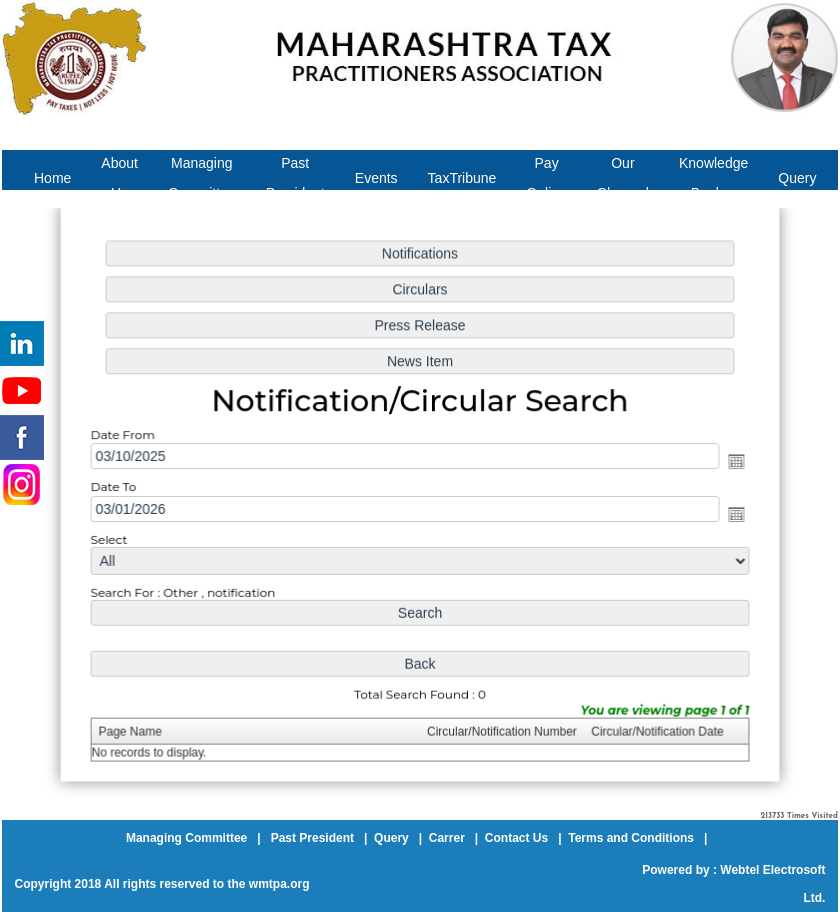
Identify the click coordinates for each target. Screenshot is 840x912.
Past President (295, 178)
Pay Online (546, 178)
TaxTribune (462, 178)
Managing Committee (202, 178)
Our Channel (623, 178)
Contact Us (516, 838)
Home (52, 178)
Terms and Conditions (631, 838)
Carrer (447, 838)
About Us (119, 178)
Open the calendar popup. (729, 461)
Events (376, 178)
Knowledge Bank (713, 178)
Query (797, 178)
